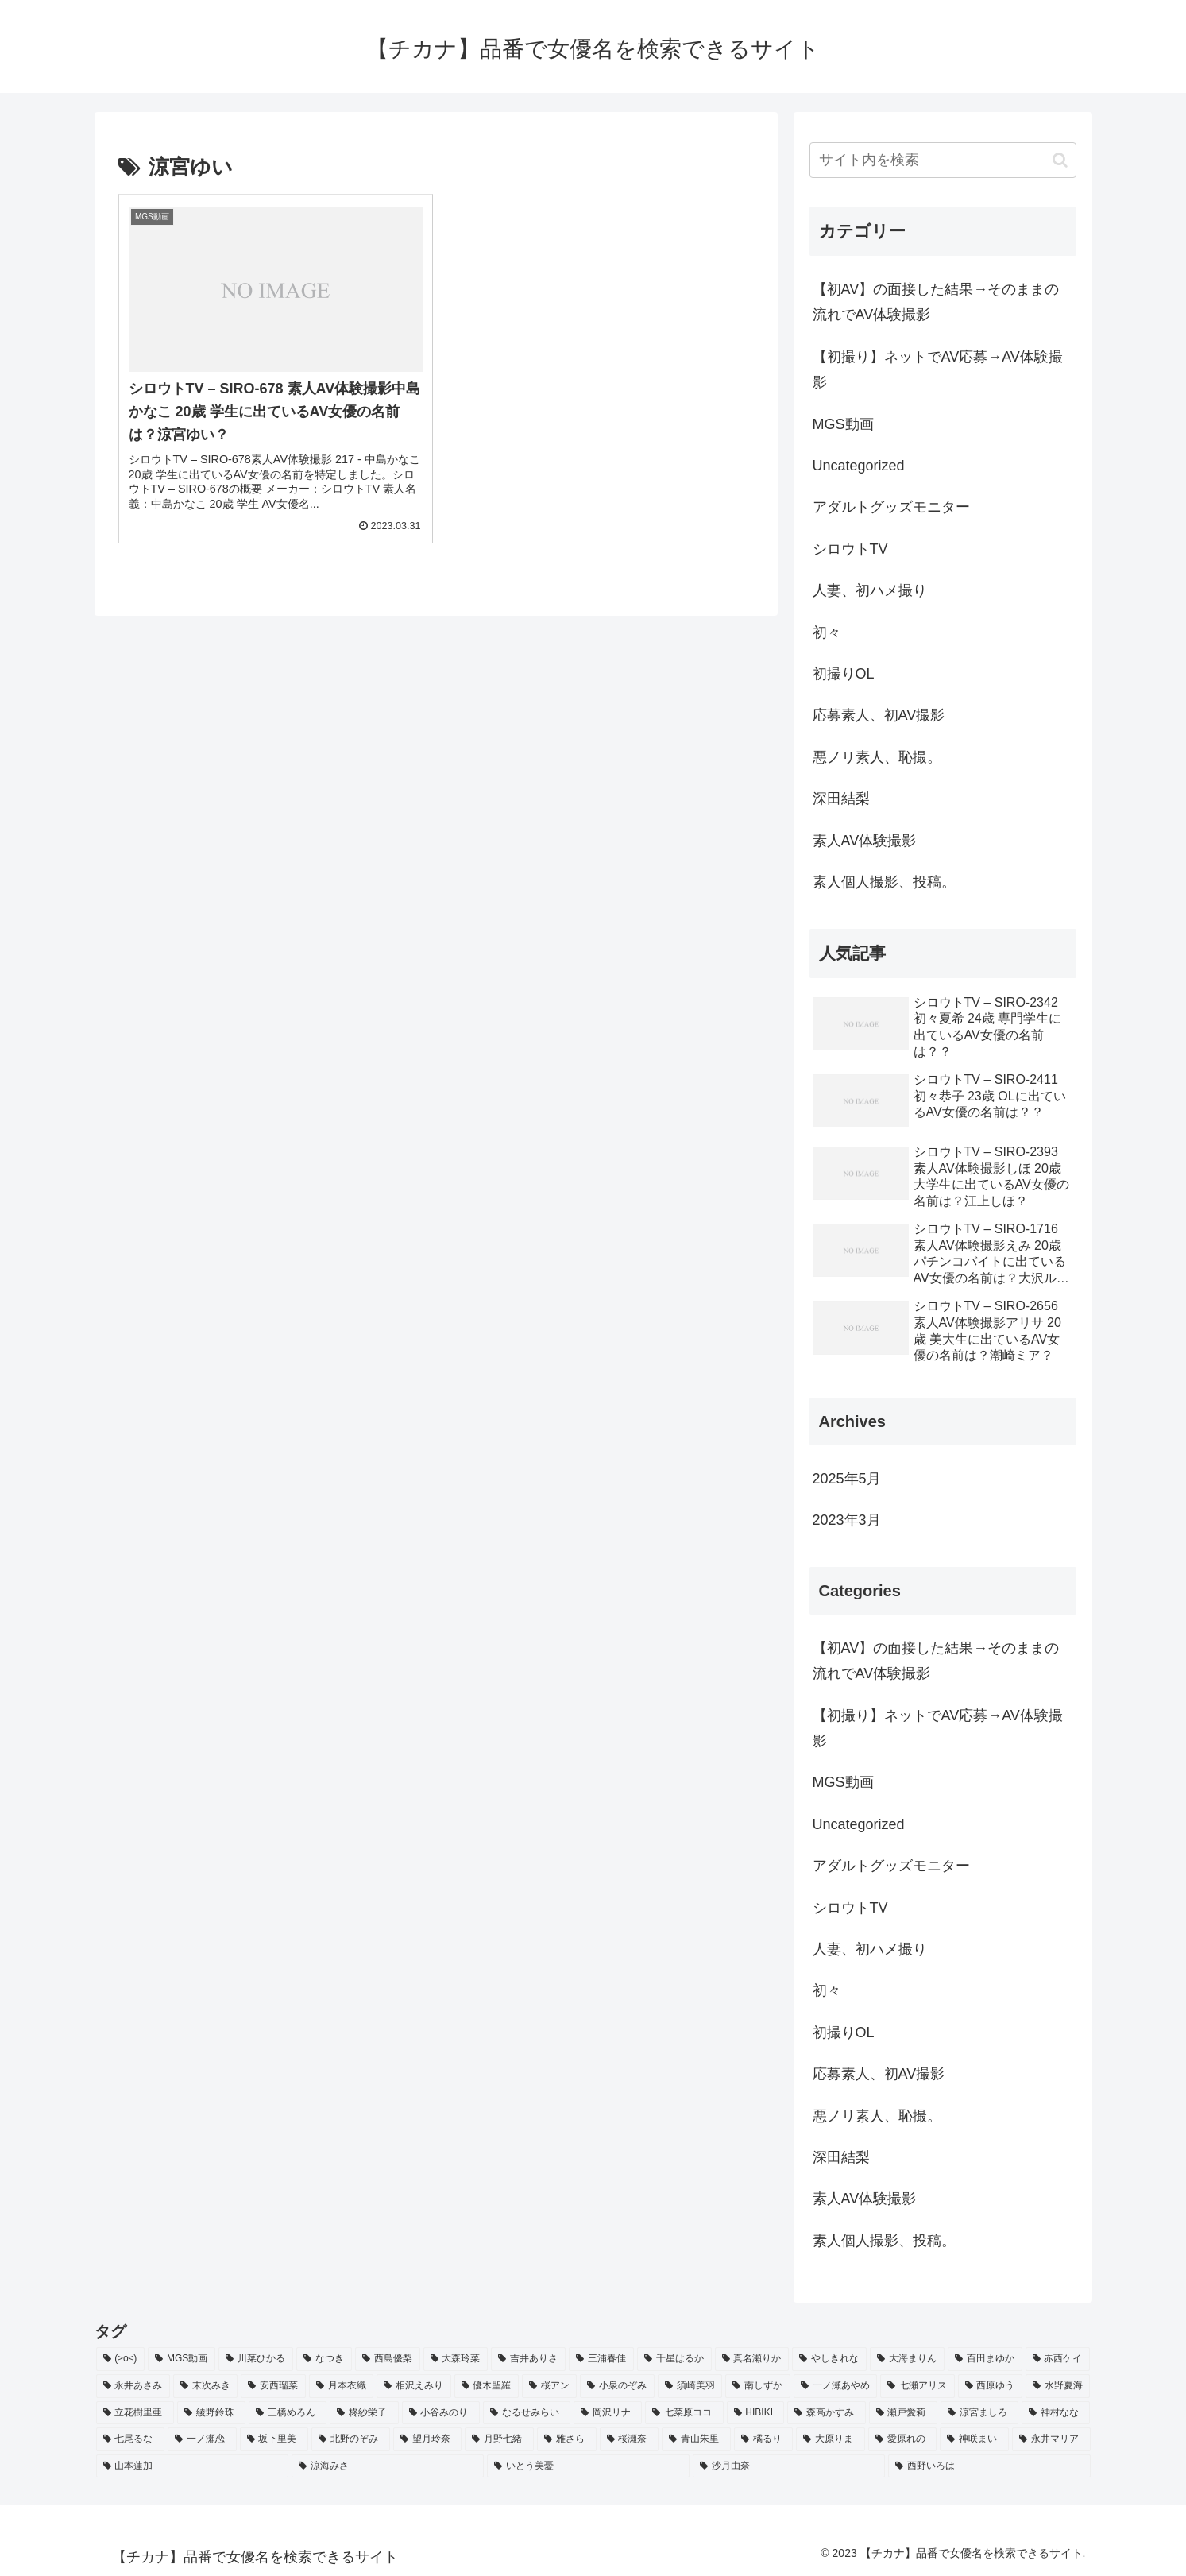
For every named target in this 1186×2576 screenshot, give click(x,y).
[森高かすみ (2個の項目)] (826, 2413)
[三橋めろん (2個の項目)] (287, 2413)
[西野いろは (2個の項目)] (989, 2466)
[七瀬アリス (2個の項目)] (917, 2386)
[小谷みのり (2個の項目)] (441, 2413)
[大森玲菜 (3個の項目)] (456, 2359)
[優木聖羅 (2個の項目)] (486, 2386)
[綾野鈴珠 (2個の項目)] (211, 2413)
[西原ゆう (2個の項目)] (990, 2386)
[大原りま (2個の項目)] (830, 2439)
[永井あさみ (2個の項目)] (133, 2386)
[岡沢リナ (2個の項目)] (608, 2413)
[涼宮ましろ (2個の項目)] (979, 2413)
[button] (1060, 160)
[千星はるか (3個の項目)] (674, 2359)
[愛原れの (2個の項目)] (902, 2439)
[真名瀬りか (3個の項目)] (752, 2359)
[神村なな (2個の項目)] (1056, 2413)
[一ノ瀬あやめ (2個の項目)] (835, 2386)
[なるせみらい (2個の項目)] (526, 2413)
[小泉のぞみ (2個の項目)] (617, 2386)
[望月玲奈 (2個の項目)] (427, 2439)
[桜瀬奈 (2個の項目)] (629, 2439)
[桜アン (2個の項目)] (549, 2386)
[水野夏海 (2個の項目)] (1058, 2386)
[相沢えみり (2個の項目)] (413, 2386)
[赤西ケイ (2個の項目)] (1058, 2359)
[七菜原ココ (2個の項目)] (684, 2413)
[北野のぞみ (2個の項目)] (350, 2439)
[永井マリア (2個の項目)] (1051, 2439)
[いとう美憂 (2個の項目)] (588, 2466)
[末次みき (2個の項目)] (205, 2386)
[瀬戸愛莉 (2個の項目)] (903, 2413)
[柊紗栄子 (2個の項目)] (364, 2413)
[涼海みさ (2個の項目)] (388, 2466)
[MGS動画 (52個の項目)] (181, 2359)
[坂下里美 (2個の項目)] (274, 2439)
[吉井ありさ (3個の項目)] (528, 2359)
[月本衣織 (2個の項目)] (341, 2386)
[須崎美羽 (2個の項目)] (690, 2386)
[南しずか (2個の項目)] (757, 2386)
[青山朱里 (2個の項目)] (696, 2439)
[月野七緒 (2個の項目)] (499, 2439)
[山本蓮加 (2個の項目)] (192, 2466)
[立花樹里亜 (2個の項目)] (135, 2413)
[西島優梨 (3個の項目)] (387, 2359)
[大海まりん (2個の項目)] (907, 2359)
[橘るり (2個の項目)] (764, 2439)
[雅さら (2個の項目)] (567, 2439)
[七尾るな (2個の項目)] (130, 2439)
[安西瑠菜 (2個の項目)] (273, 2386)
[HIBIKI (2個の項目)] (756, 2413)
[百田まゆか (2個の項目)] (985, 2359)
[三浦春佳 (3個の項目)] (601, 2359)
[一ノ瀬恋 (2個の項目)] (202, 2439)
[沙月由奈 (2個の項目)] (789, 2466)
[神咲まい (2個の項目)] (974, 2439)
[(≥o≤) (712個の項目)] (120, 2359)
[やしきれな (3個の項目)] (829, 2359)
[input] (942, 160)
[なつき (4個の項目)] (324, 2359)
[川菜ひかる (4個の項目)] (255, 2359)
